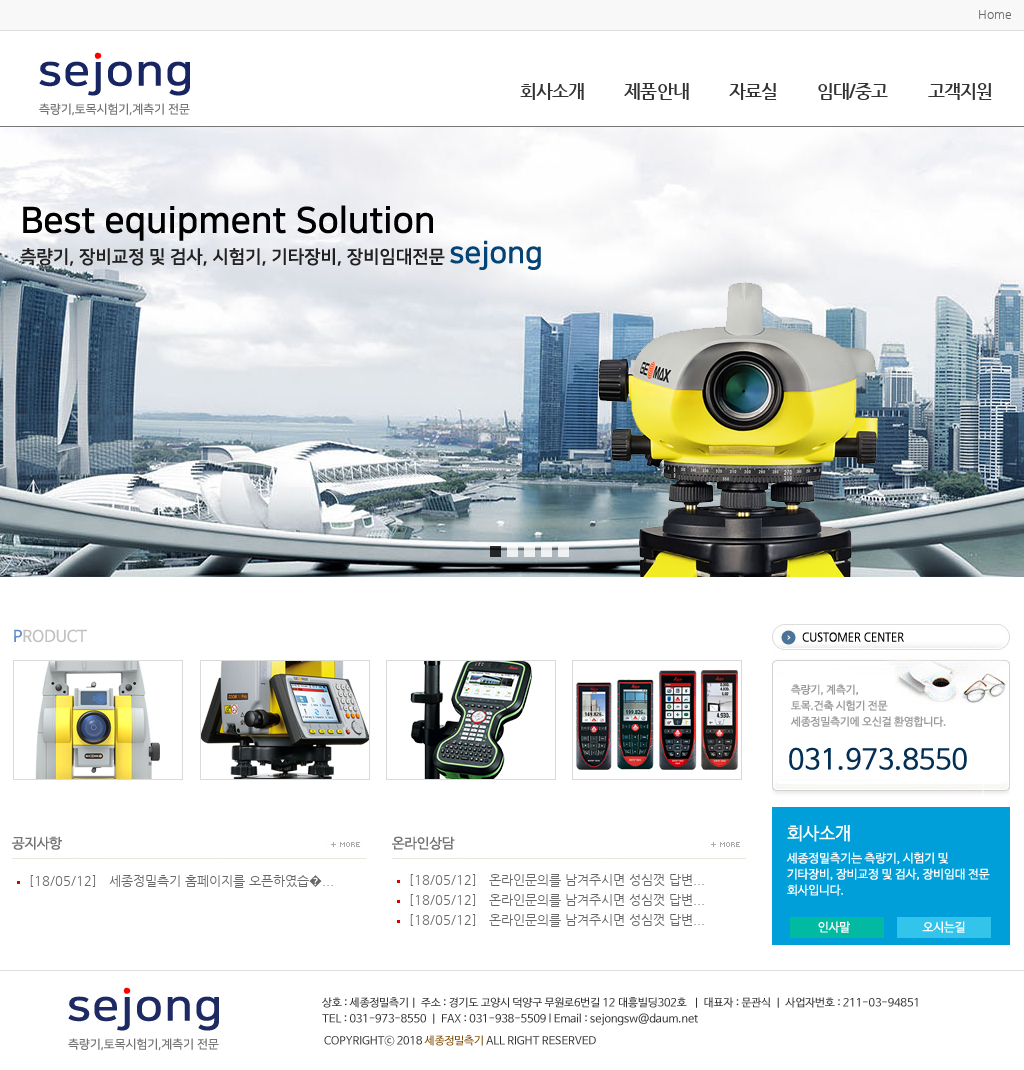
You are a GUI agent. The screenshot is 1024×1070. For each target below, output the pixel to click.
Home (995, 14)
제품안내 (656, 90)
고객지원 (960, 90)
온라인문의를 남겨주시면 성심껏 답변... (593, 879)
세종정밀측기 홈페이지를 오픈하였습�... (217, 880)
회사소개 (552, 90)
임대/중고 (852, 90)
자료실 (753, 90)
